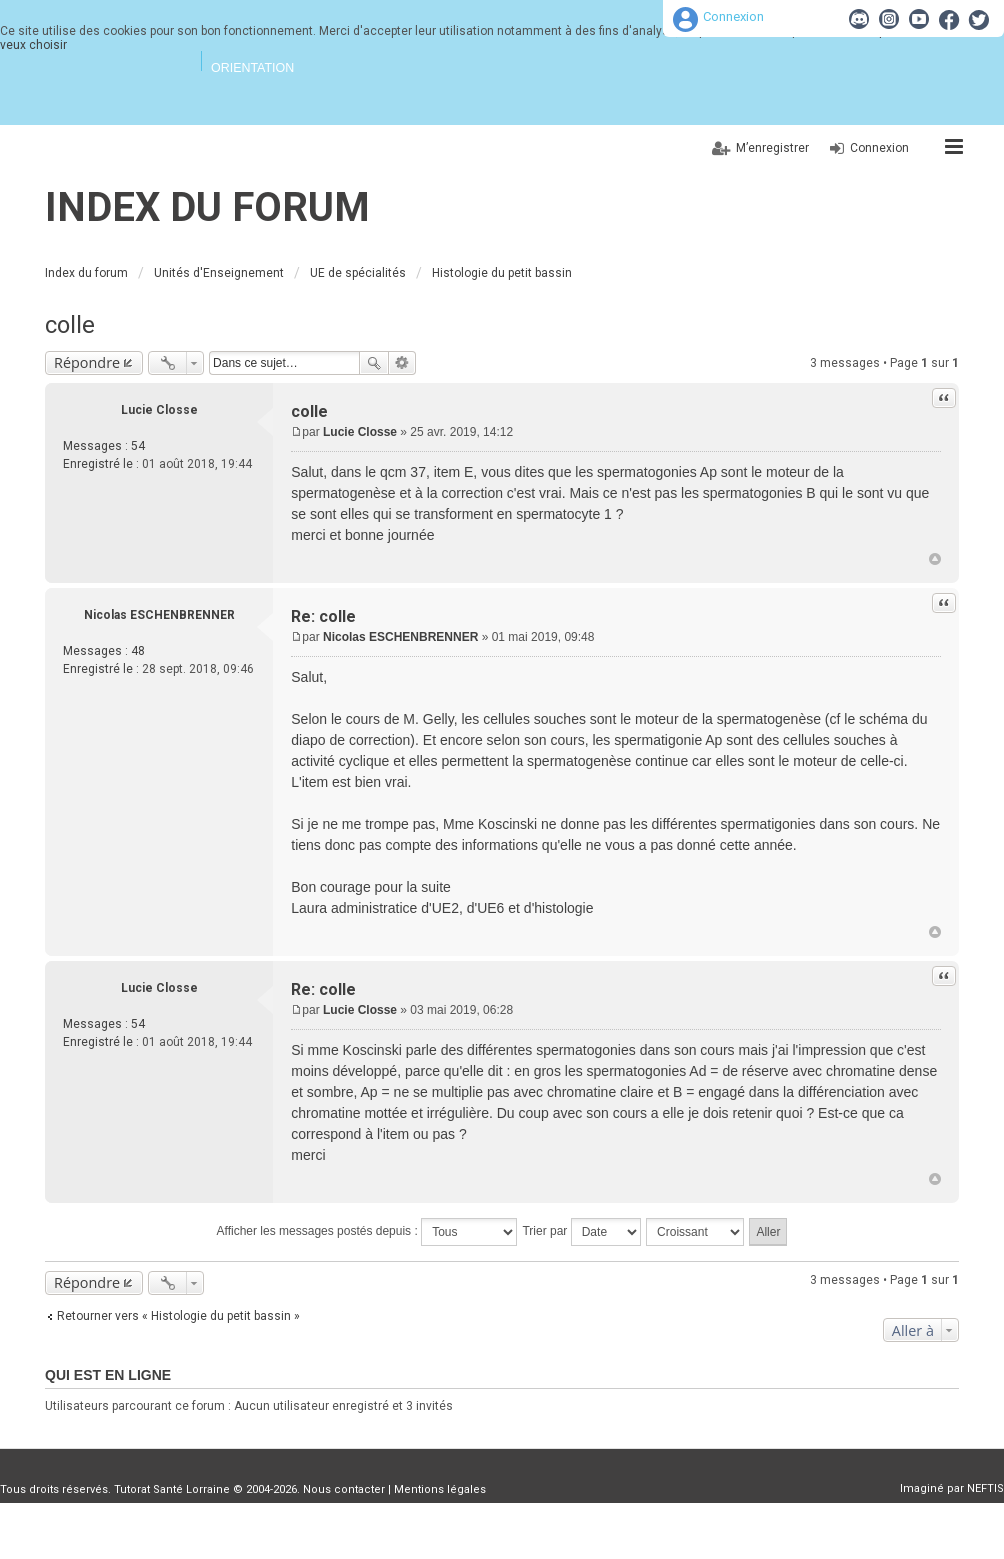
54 (138, 446)
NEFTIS (985, 1488)
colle (70, 325)
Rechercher (374, 363)
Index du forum (207, 207)
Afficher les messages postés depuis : (367, 1232)
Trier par (581, 1232)
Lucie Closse (159, 410)
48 (138, 651)
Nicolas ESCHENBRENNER (159, 615)
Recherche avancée (402, 363)
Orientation (252, 68)
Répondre (87, 362)
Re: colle (323, 616)
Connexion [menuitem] (879, 148)
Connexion (733, 16)
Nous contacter (344, 1489)
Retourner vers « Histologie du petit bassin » (178, 1316)
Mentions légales (440, 1489)
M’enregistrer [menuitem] (772, 148)
